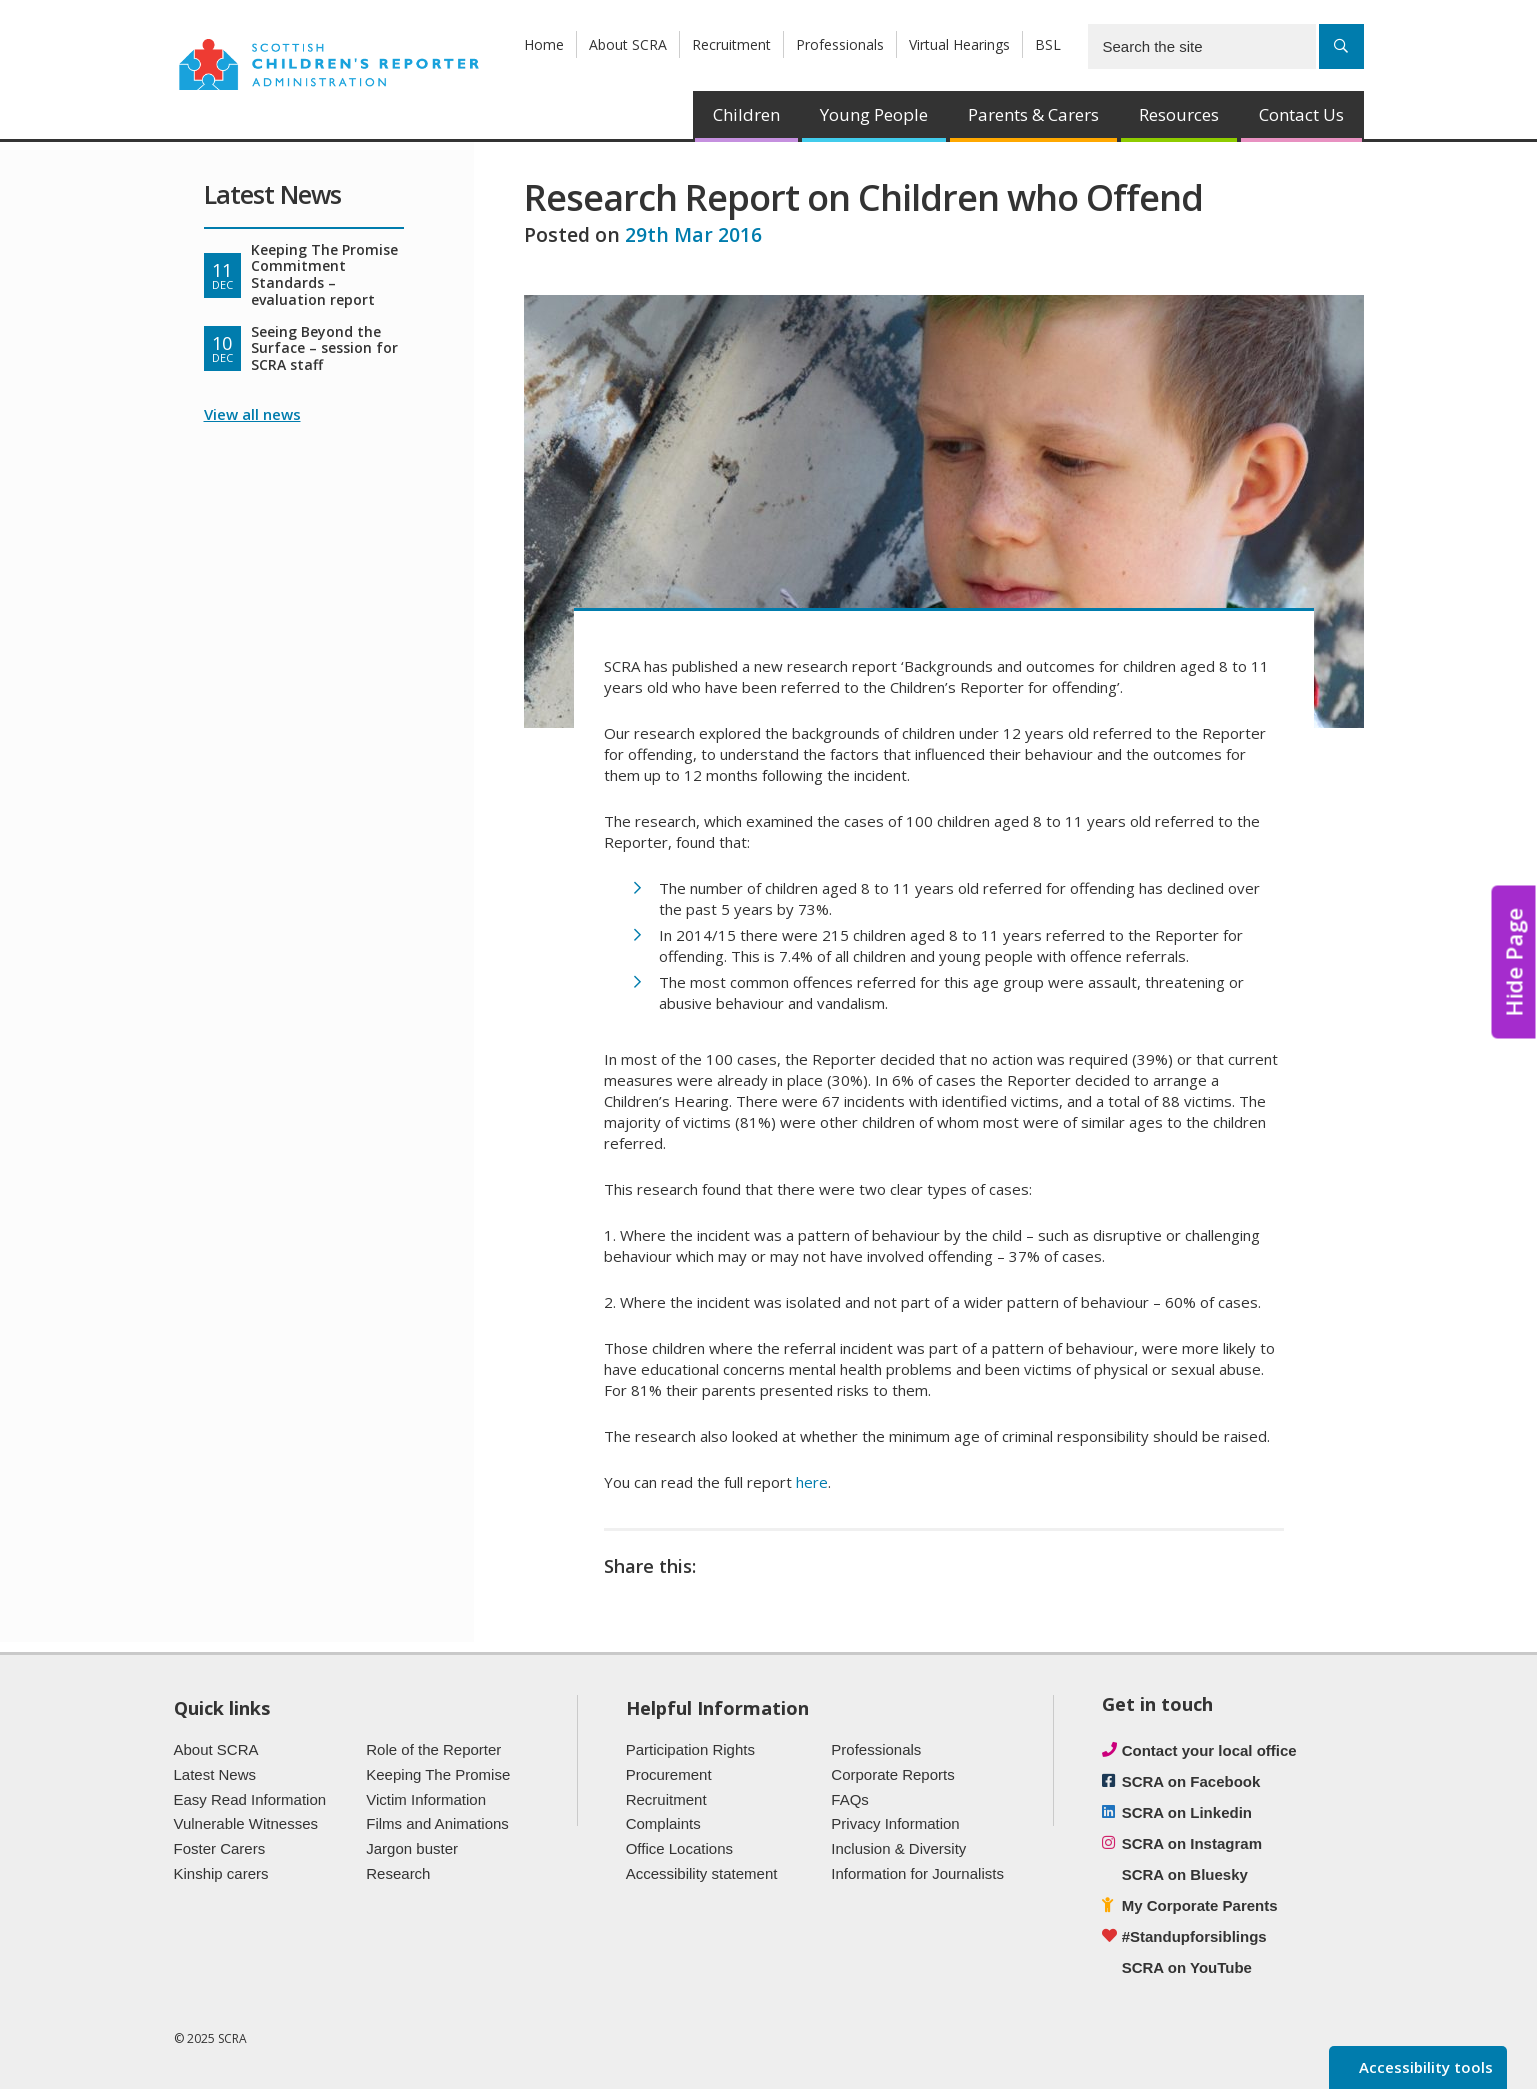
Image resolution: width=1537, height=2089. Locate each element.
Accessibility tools (1424, 2067)
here (812, 1482)
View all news (252, 414)
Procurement (669, 1774)
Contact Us (1301, 114)
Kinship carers (221, 1873)
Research (398, 1873)
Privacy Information (895, 1823)
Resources (1179, 114)
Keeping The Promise (438, 1774)
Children (746, 114)
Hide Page (1514, 962)
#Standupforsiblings (1194, 1936)
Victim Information (426, 1799)
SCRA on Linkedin (1187, 1812)
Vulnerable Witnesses (246, 1823)
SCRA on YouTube (1187, 1967)
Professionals (840, 44)
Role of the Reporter (433, 1749)
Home (544, 44)
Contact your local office (1209, 1750)
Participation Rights (690, 1749)
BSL (1048, 44)
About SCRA (628, 44)
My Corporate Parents (1200, 1905)
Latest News (215, 1774)
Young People (874, 114)
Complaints (663, 1823)
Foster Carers (220, 1848)
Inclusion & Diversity (898, 1848)
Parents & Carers (1033, 114)
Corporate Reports (892, 1774)
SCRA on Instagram (1192, 1843)
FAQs (850, 1799)
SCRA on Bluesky (1185, 1874)
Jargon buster (412, 1848)
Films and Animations (437, 1823)
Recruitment (731, 44)
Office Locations (679, 1848)
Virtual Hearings (959, 44)
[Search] (1341, 46)
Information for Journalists (917, 1873)
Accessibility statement (702, 1873)
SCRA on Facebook (1191, 1781)
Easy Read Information (250, 1799)
